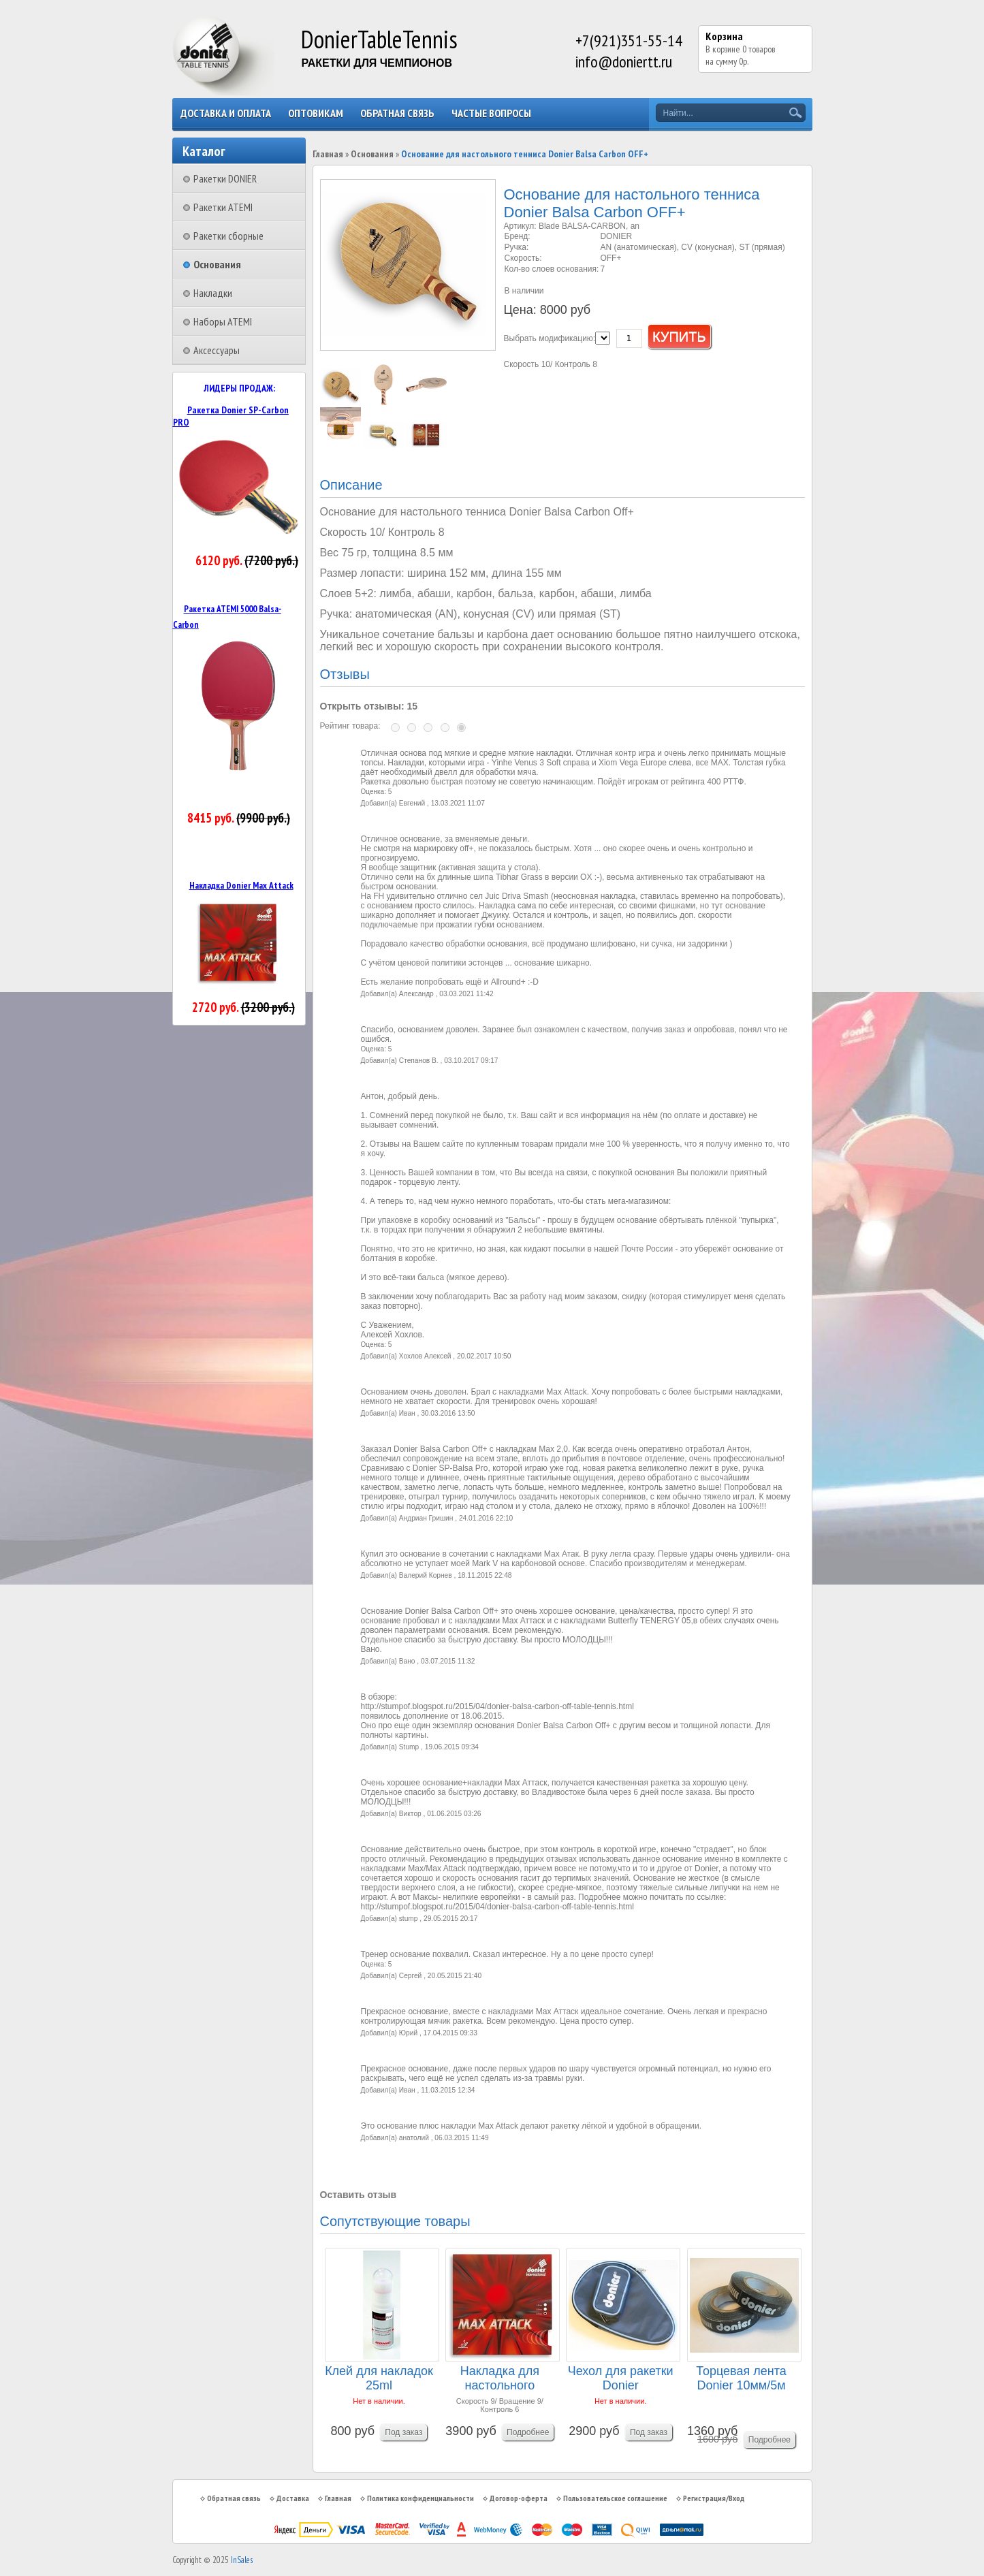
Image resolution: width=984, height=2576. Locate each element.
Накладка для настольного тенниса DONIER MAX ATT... (499, 2379)
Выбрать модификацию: (550, 338)
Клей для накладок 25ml (379, 2378)
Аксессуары (216, 350)
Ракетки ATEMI (223, 207)
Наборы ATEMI (222, 321)
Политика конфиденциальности (420, 2498)
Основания (217, 264)
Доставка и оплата (225, 113)
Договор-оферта (518, 2498)
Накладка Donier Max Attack (241, 885)
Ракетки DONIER (225, 178)
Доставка (292, 2498)
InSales (242, 2560)
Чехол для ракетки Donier (620, 2378)
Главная (328, 154)
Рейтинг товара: (350, 726)
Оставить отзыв (358, 2194)
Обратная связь (397, 113)
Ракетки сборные (228, 235)
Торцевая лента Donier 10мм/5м (741, 2378)
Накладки (212, 293)
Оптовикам (315, 113)
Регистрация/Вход (713, 2498)
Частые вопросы (491, 113)
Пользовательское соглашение (615, 2498)
